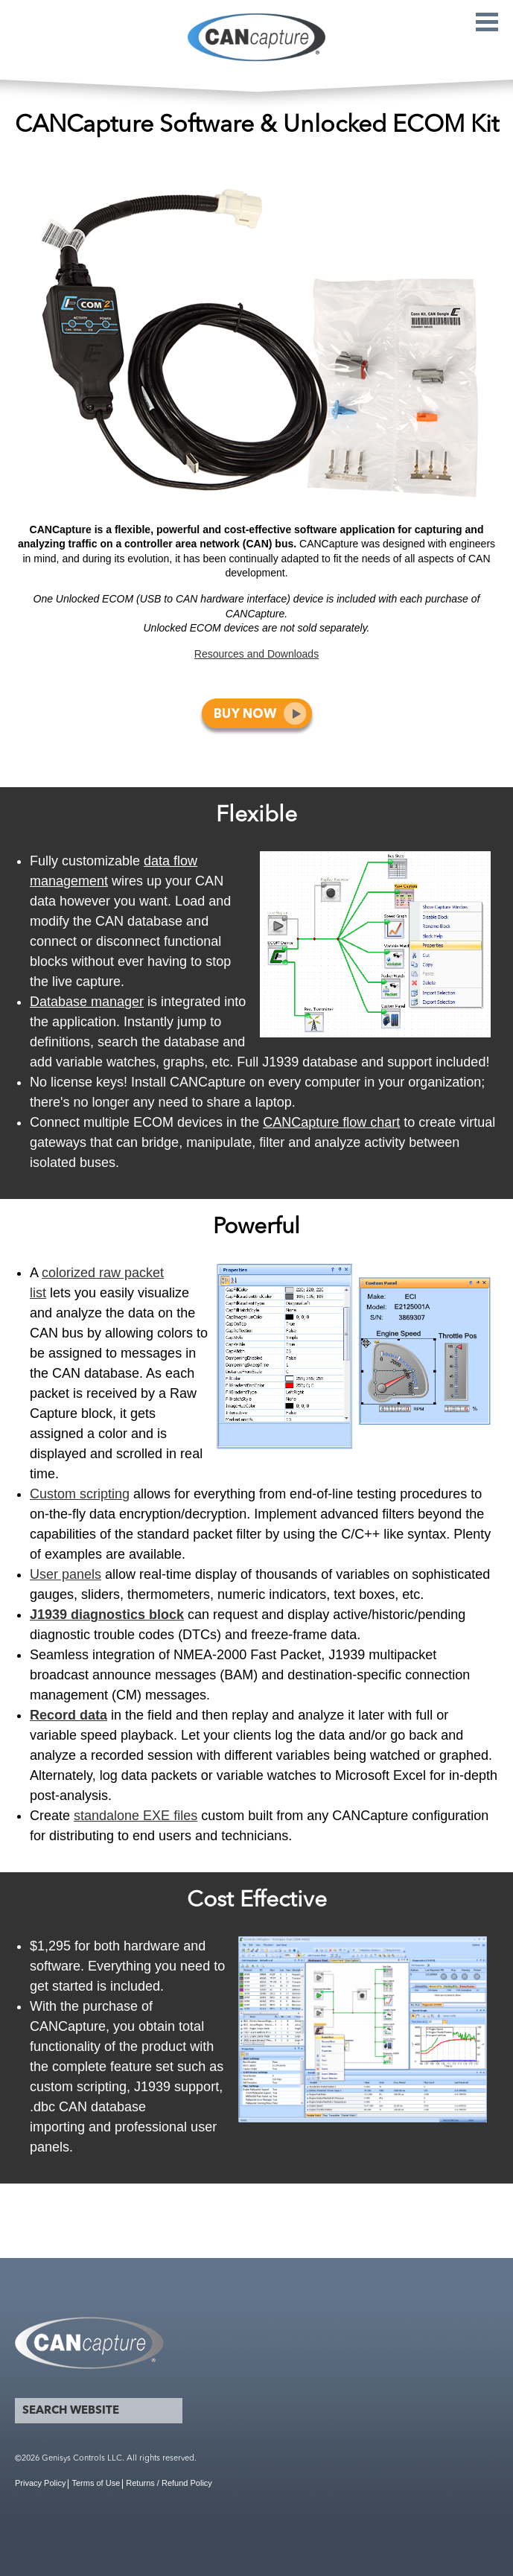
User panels (65, 1574)
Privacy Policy (40, 2482)
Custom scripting (80, 1493)
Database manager (87, 1001)
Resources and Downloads (256, 654)
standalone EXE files (135, 1815)
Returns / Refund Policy (169, 2482)
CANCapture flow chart (331, 1122)
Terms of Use (95, 2482)
